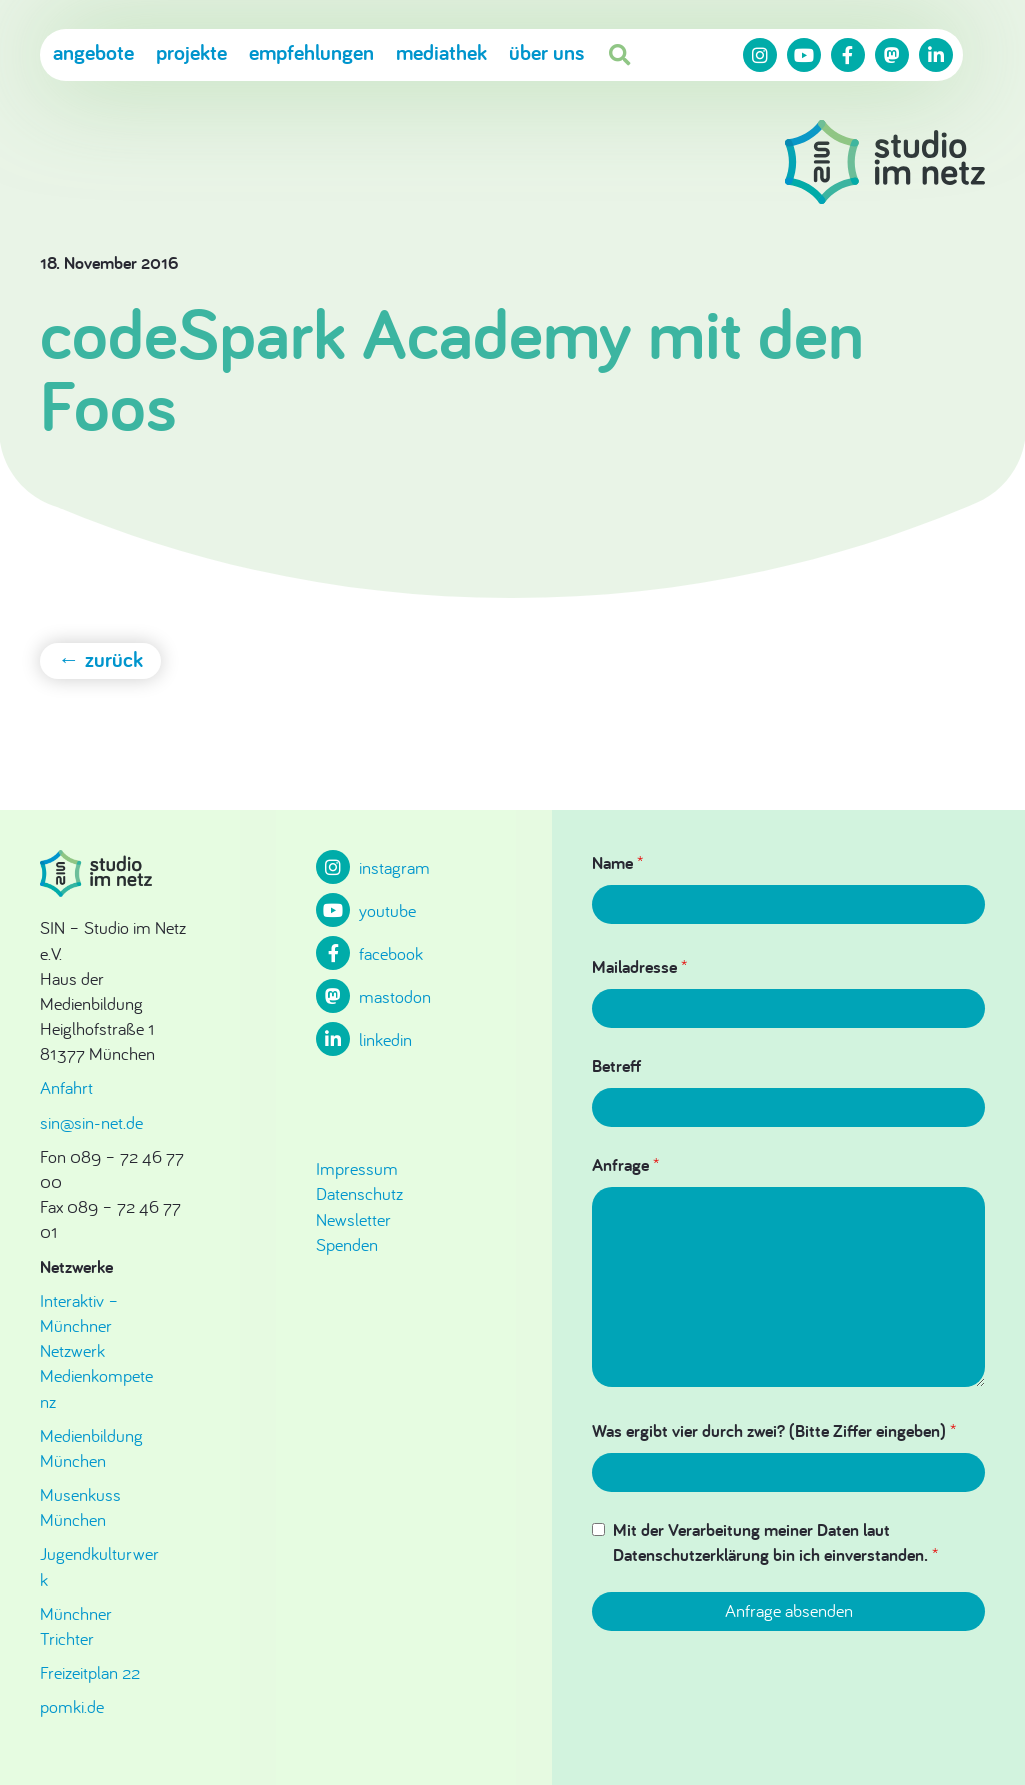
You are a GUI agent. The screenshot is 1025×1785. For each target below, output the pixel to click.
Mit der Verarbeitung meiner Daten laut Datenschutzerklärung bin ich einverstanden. (775, 1542)
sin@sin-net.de (91, 1122)
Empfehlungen (311, 53)
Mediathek (441, 53)
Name (617, 862)
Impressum (357, 1168)
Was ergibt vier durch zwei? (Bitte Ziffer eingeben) (774, 1430)
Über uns (546, 53)
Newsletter (353, 1219)
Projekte (191, 53)
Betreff (616, 1065)
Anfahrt (66, 1087)
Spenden (347, 1244)
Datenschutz (359, 1193)
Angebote (93, 53)
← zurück (100, 659)
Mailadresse (639, 966)
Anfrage (625, 1164)
